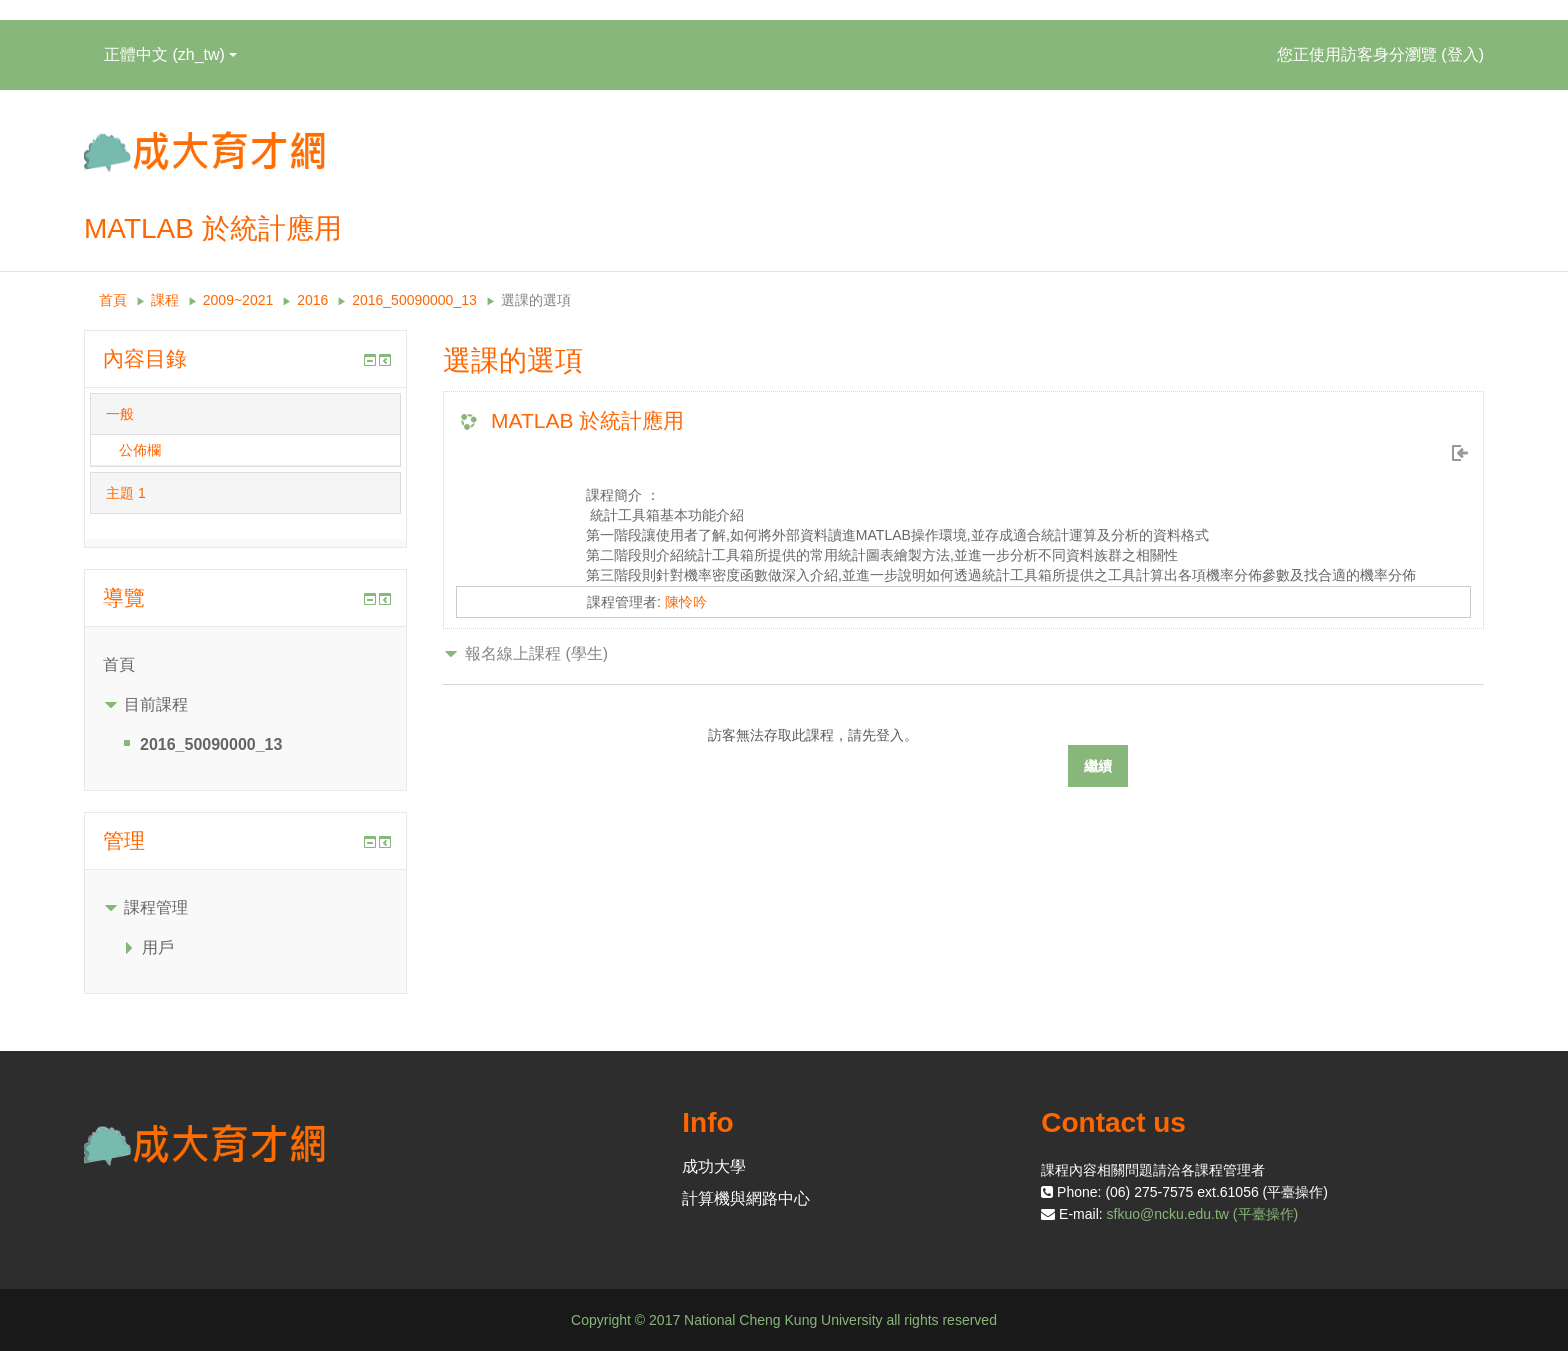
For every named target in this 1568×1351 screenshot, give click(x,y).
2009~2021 (238, 300)
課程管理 (156, 907)
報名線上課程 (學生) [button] (536, 653)
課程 (165, 300)
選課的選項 (536, 300)
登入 (1463, 54)
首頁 (113, 300)
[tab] (245, 414)
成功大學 (714, 1166)
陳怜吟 (686, 602)
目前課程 (156, 704)
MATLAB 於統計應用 (587, 420)
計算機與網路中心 (746, 1198)
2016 (312, 300)
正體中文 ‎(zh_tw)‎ (170, 54)
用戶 (158, 947)
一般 (120, 414)
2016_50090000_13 (414, 300)
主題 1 (126, 493)
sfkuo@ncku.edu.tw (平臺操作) (1203, 1214)
